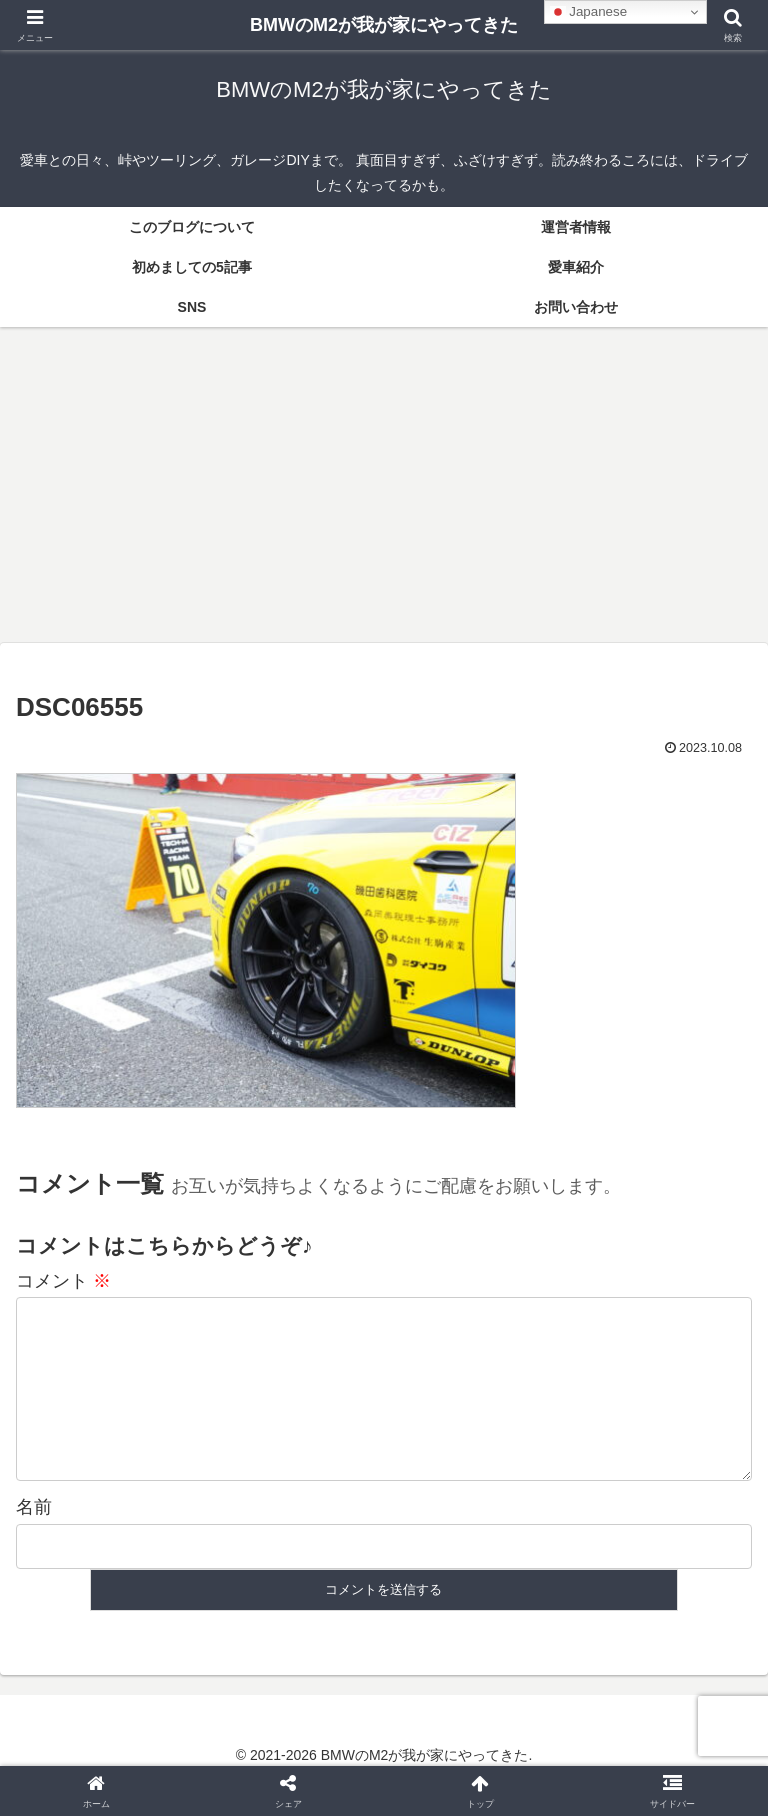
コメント (63, 1281)
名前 (34, 1539)
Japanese (589, 12)
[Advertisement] (384, 491)
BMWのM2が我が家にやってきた (384, 25)
